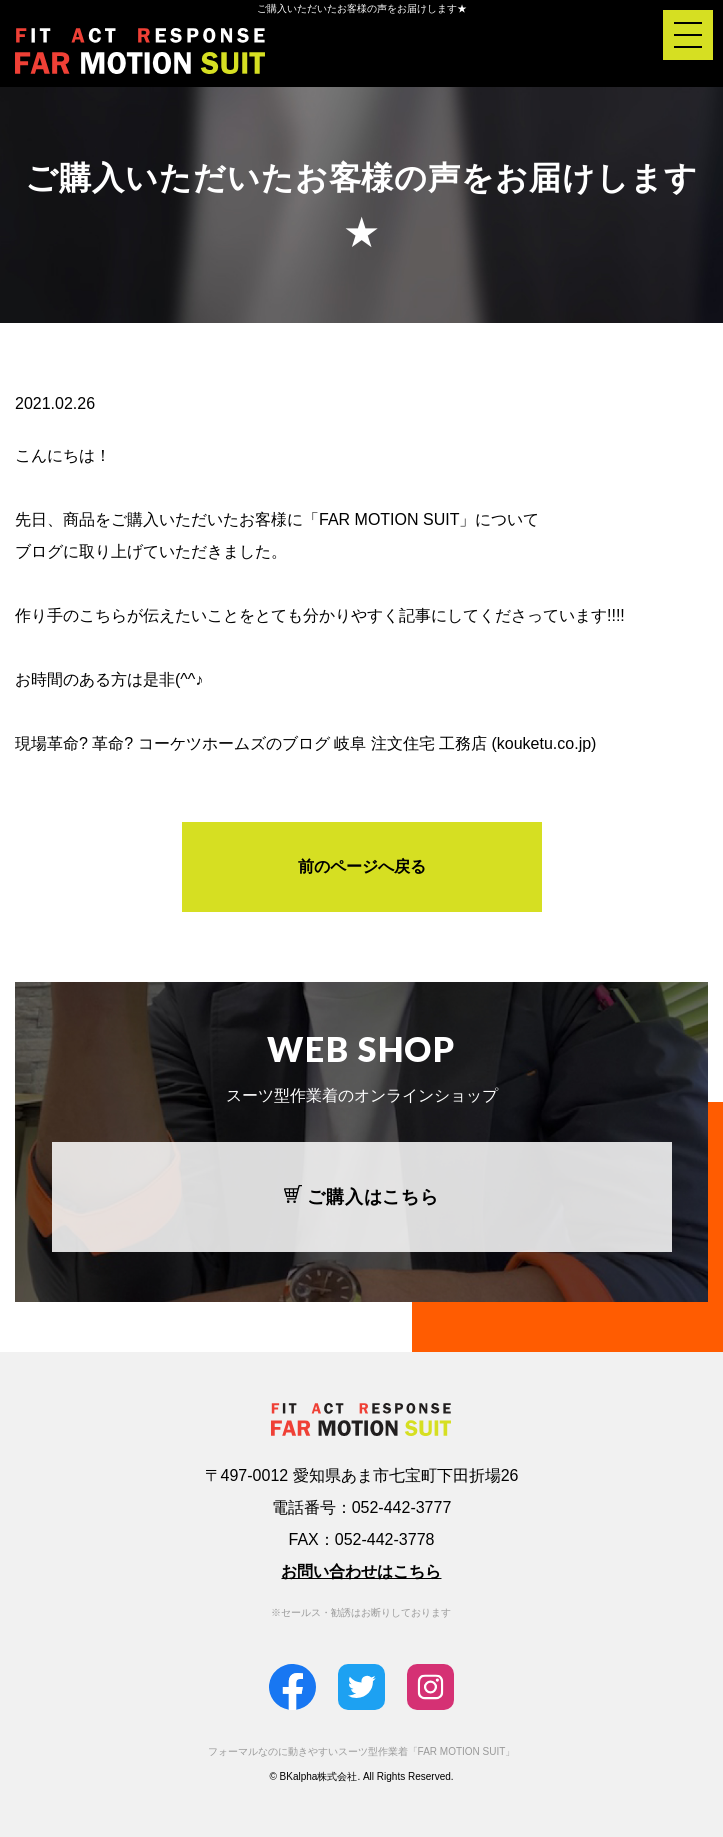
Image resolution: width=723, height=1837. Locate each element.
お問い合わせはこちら (361, 1571)
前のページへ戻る (362, 866)
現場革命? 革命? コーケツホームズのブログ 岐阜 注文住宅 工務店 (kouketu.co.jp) (305, 743)
